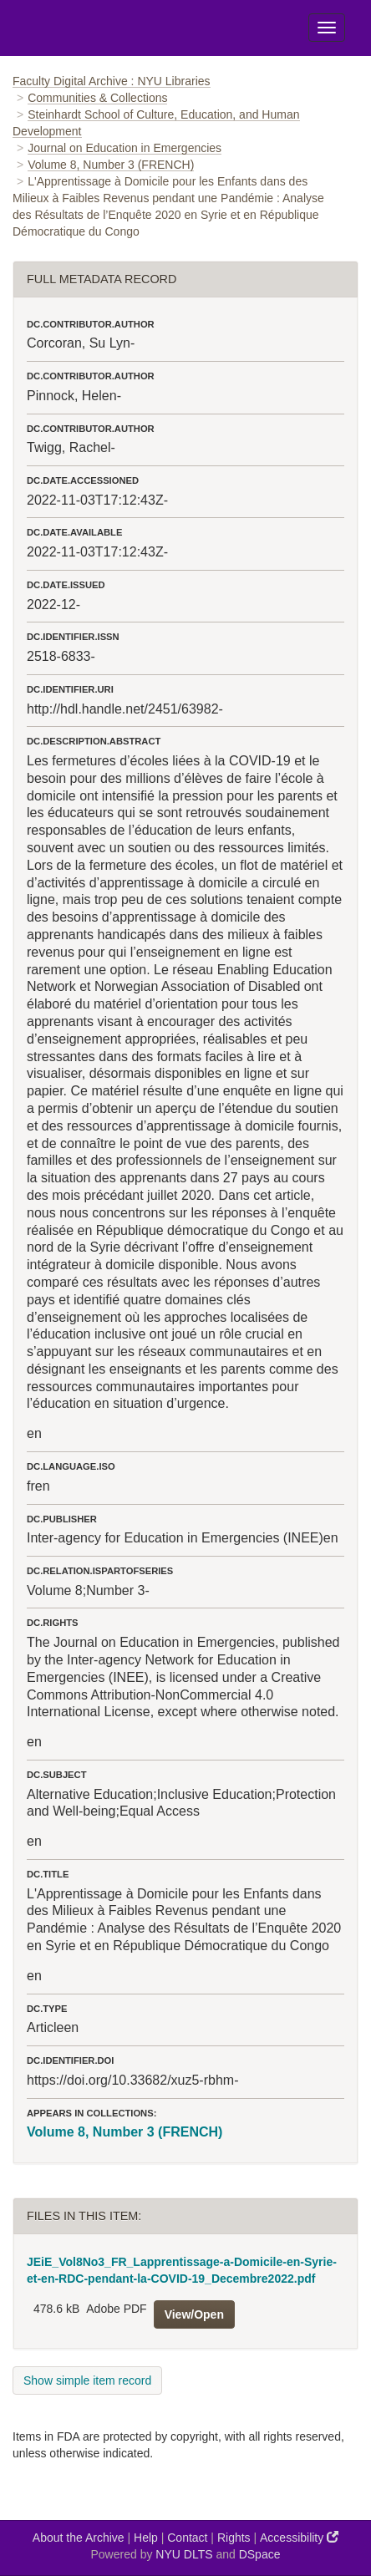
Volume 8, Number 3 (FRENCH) (111, 164)
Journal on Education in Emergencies (124, 148)
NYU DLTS (183, 2554)
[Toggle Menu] (326, 27)
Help (146, 2537)
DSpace (260, 2554)
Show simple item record (87, 2380)
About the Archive (79, 2537)
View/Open (194, 2314)
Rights (234, 2537)
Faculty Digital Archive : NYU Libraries (112, 81)
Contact (187, 2537)
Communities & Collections (97, 97)
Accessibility (299, 2537)
